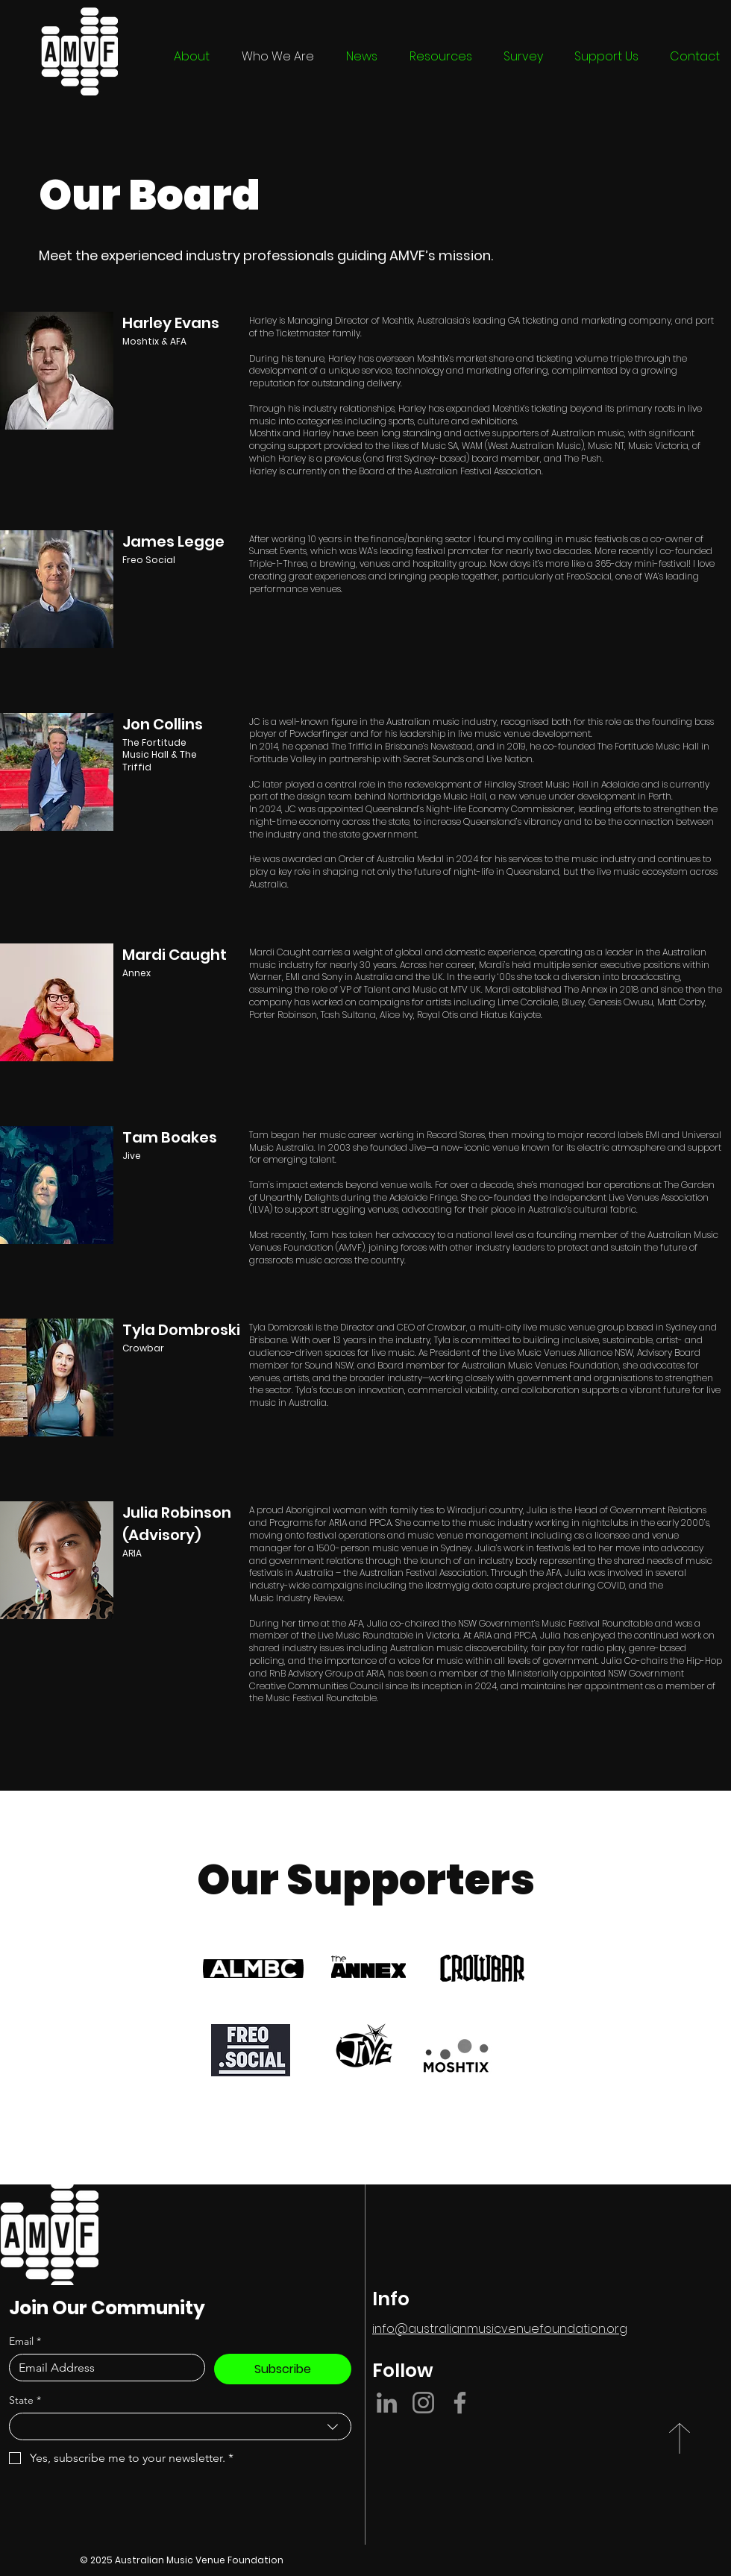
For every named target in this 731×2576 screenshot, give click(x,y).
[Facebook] (459, 2402)
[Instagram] (423, 2402)
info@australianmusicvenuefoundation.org (499, 2328)
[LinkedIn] (386, 2402)
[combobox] (180, 2426)
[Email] (102, 2367)
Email (25, 2341)
